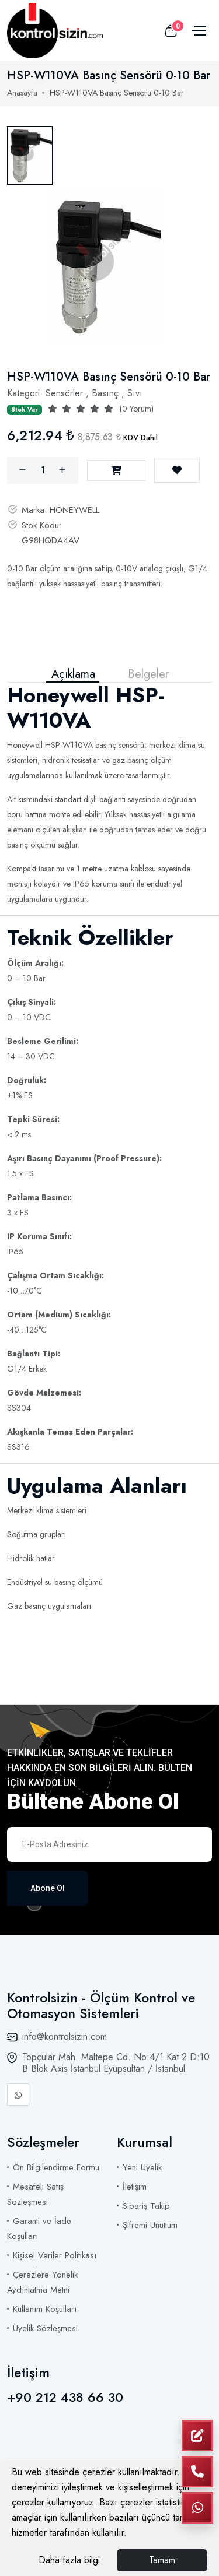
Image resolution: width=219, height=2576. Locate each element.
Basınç (105, 393)
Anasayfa (22, 93)
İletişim (135, 2186)
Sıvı (134, 393)
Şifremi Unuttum (150, 2225)
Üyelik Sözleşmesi (45, 2328)
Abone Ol (47, 1888)
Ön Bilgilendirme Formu (56, 2167)
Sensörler (64, 393)
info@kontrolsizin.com (64, 2036)
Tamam (162, 2560)
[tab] (30, 155)
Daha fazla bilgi (69, 2560)
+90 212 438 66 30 (65, 2397)
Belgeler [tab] (148, 674)
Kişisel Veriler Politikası (54, 2255)
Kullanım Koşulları (45, 2309)
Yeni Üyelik (142, 2167)
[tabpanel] (103, 266)
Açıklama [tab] (73, 674)
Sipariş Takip (146, 2205)
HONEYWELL (74, 510)
